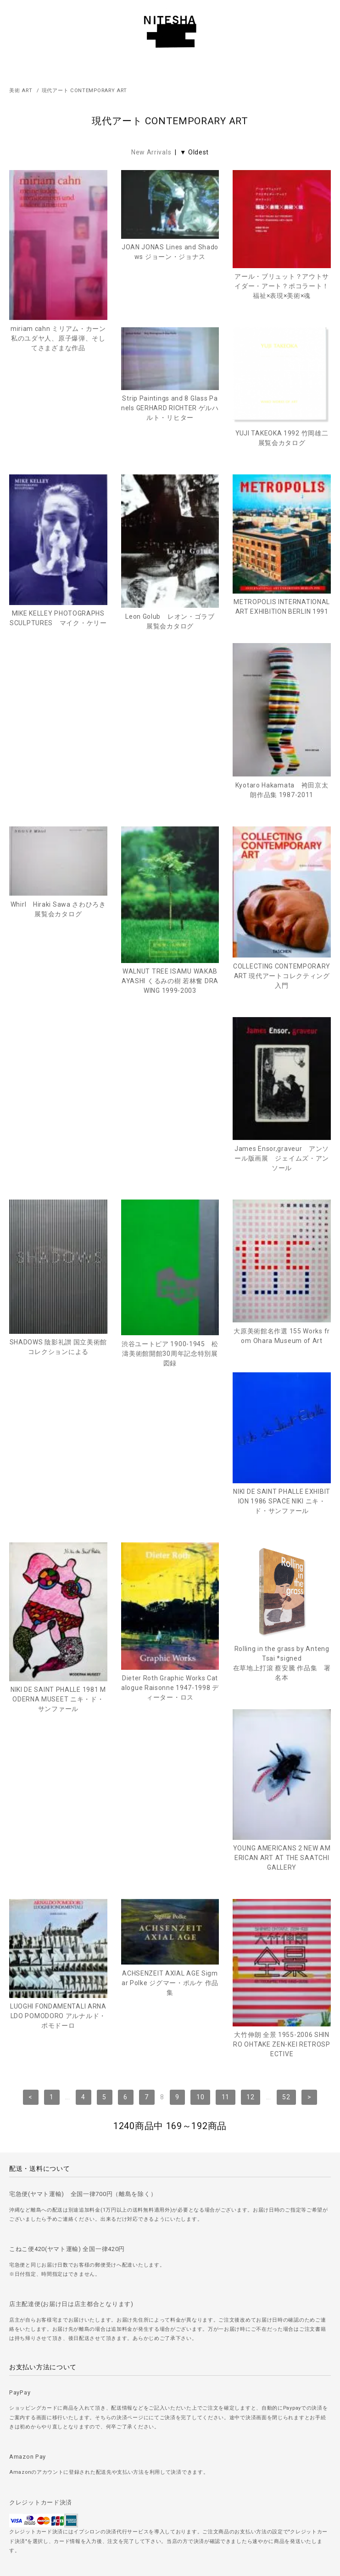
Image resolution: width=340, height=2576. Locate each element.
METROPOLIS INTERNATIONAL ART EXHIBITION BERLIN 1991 (170, 691)
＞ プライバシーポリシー (170, 2464)
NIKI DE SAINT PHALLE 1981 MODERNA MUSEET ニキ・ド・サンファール (281, 1290)
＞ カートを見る (170, 2516)
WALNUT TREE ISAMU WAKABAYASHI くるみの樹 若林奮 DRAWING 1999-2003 (170, 897)
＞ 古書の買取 (170, 2439)
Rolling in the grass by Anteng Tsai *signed (170, 1453)
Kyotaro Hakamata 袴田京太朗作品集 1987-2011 (282, 706)
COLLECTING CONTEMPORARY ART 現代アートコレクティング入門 (281, 892)
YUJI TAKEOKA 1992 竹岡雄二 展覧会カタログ (169, 490)
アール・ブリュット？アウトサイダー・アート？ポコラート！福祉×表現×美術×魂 (281, 286)
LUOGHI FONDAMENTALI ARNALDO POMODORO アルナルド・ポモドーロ (58, 1638)
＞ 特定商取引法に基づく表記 (170, 2490)
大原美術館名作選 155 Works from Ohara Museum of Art (58, 1270)
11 (225, 1719)
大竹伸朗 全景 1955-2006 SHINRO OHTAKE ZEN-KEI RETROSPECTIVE (281, 1667)
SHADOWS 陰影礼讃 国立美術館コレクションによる (170, 1086)
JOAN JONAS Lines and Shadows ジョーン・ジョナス (170, 251)
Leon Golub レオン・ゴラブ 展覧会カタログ (60, 706)
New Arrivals (151, 152)
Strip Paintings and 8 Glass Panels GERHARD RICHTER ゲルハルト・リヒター (58, 460)
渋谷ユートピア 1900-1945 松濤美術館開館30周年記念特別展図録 (281, 1092)
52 (286, 1719)
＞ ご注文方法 (170, 2413)
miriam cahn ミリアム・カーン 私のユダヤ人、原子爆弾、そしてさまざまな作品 (58, 338)
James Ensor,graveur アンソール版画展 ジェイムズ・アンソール (58, 1080)
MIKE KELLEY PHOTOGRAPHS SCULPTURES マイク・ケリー (281, 523)
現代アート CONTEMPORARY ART (84, 91)
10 (200, 1719)
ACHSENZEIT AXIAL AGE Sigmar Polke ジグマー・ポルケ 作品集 (170, 1605)
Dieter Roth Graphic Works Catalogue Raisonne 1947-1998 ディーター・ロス (58, 1477)
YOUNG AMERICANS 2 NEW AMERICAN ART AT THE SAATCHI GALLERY (282, 1480)
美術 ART (20, 91)
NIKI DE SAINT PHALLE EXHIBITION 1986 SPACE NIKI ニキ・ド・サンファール (170, 1262)
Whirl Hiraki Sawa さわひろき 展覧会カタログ (59, 825)
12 (250, 1719)
